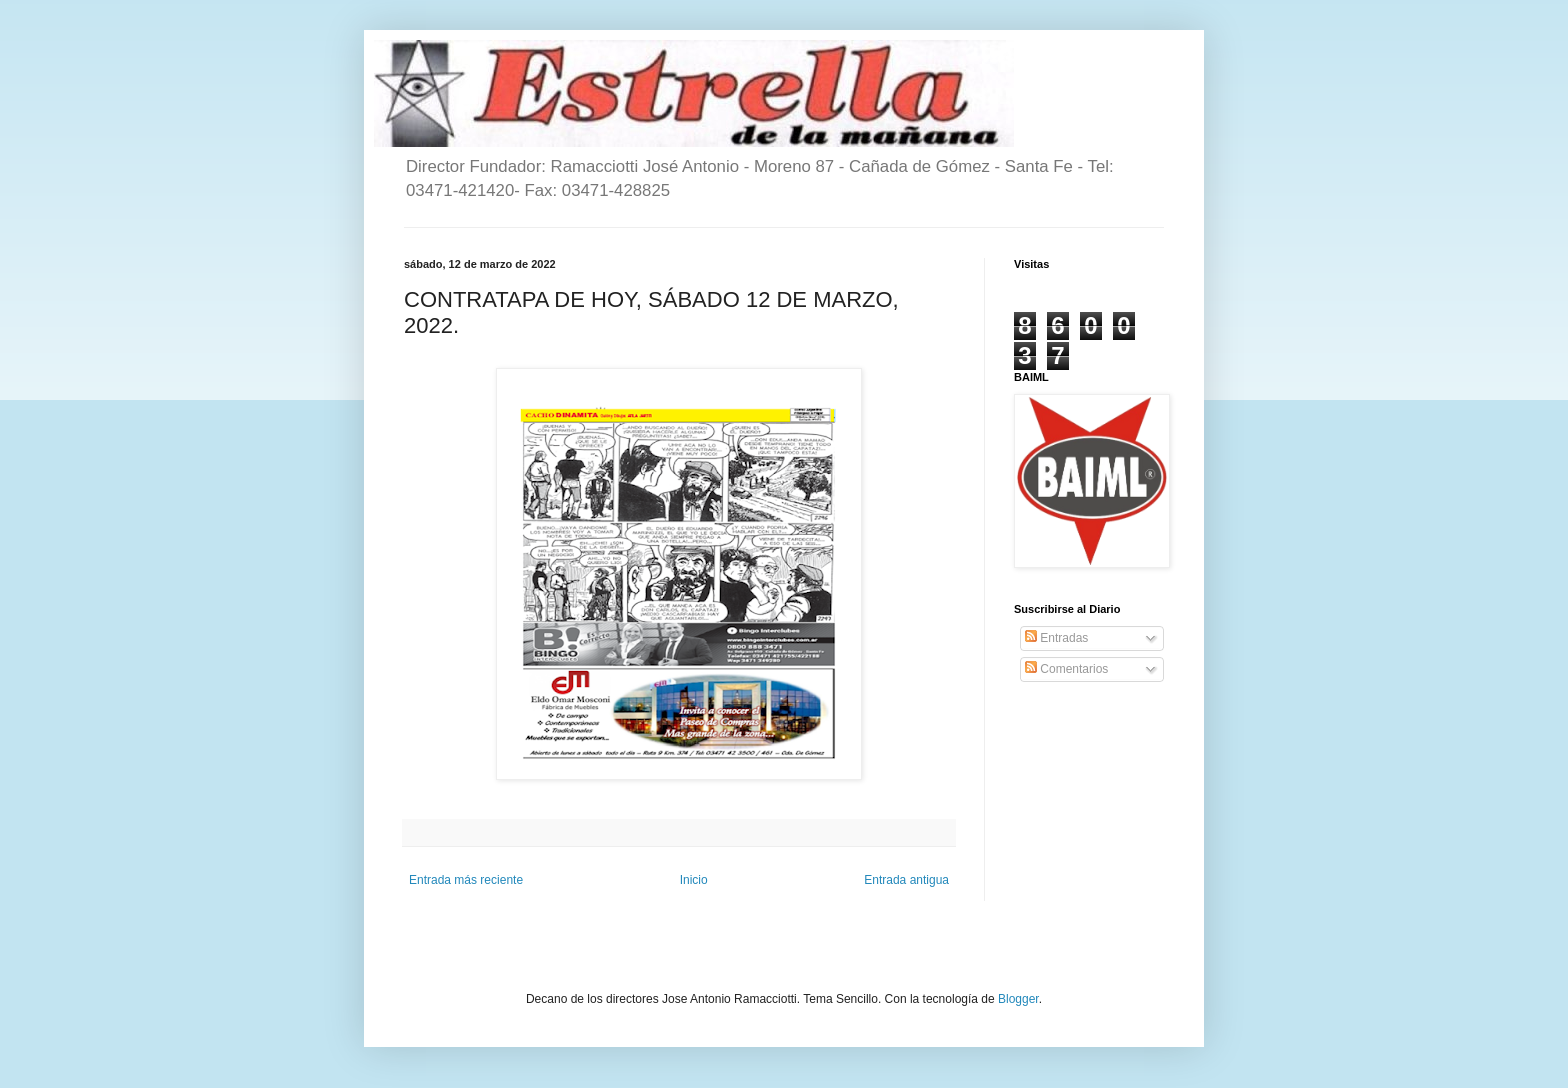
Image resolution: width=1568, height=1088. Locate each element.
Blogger (1018, 999)
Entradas (1056, 638)
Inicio (694, 880)
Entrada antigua (906, 880)
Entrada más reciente (466, 880)
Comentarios (1066, 669)
